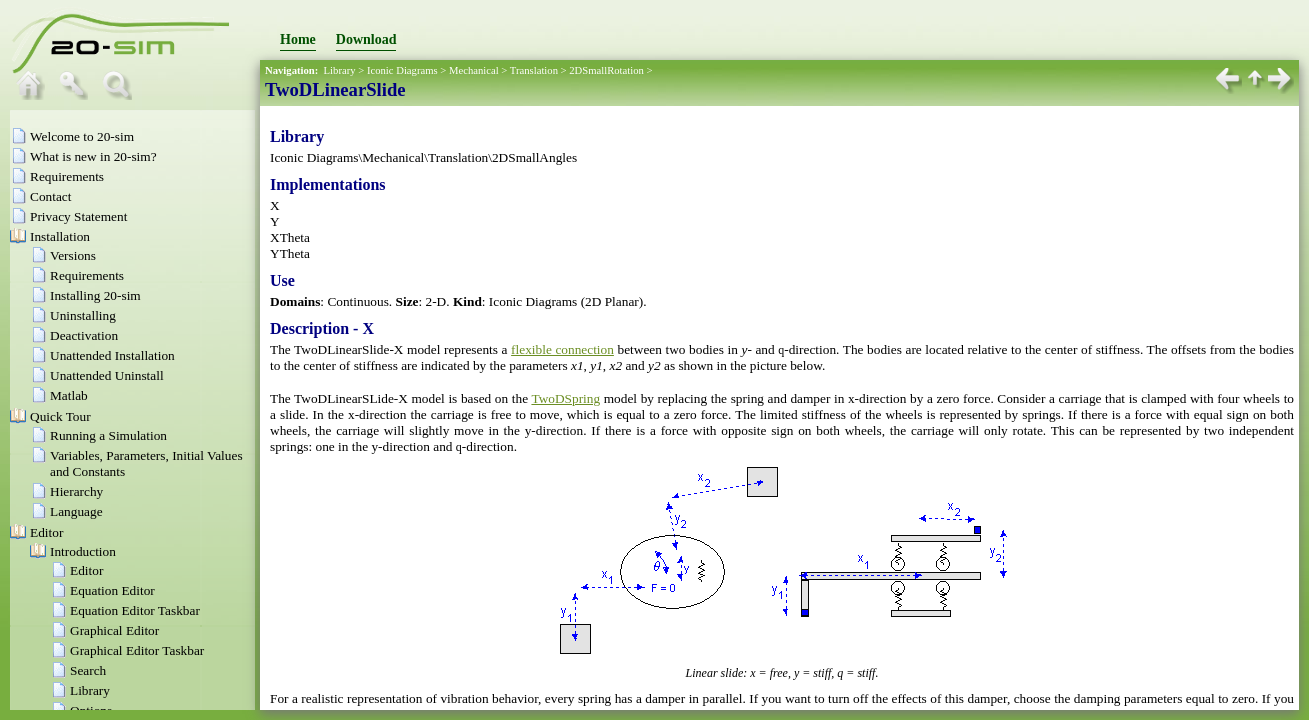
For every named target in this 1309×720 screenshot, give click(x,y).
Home (298, 39)
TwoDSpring (565, 398)
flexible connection (562, 349)
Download (366, 39)
